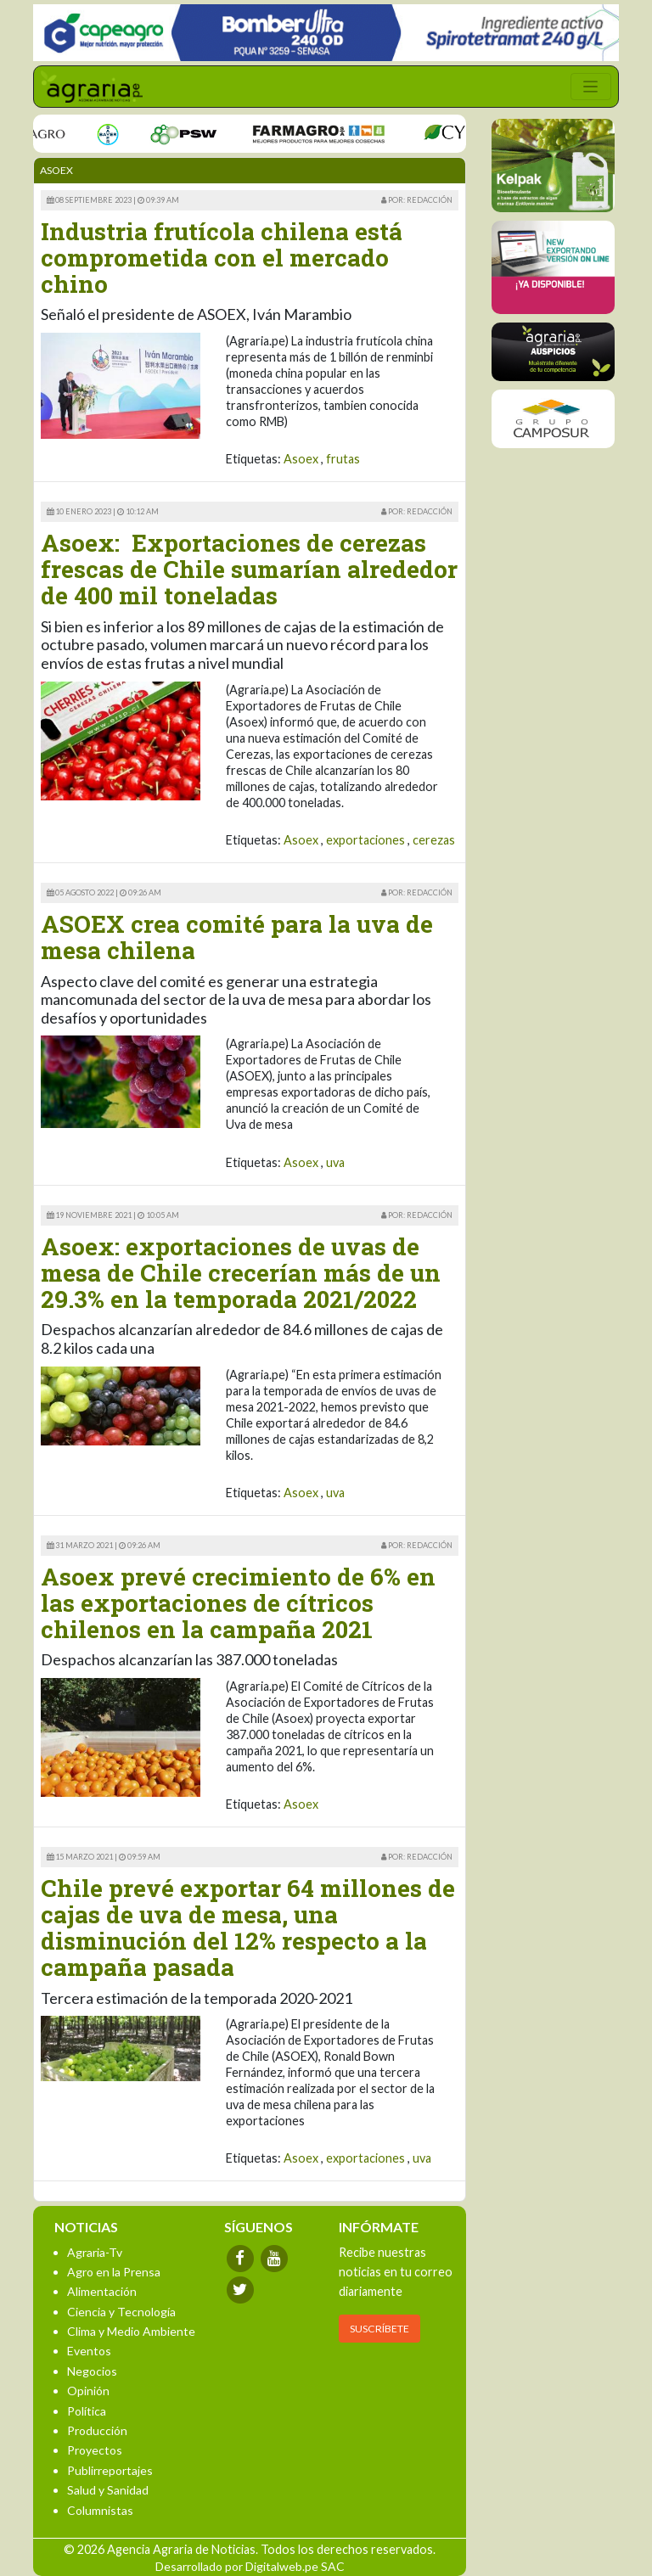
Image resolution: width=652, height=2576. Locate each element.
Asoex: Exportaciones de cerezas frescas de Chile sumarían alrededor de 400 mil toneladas (249, 569)
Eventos (89, 2350)
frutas (343, 459)
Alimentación (102, 2291)
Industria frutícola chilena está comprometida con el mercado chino (221, 258)
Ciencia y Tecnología (121, 2311)
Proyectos (94, 2450)
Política (86, 2411)
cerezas (434, 840)
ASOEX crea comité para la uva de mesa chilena (237, 937)
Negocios (92, 2371)
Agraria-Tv (94, 2252)
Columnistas (100, 2510)
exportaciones (365, 840)
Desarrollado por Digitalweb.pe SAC (250, 2566)
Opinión (88, 2390)
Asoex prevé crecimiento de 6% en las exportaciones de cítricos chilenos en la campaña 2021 (238, 1603)
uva (335, 1162)
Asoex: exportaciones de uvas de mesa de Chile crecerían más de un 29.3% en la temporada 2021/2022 (241, 1273)
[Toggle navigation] (590, 86)
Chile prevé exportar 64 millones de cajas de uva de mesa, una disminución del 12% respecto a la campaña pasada (248, 1927)
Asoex (301, 459)
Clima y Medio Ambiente (131, 2331)
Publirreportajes (110, 2470)
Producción (97, 2430)
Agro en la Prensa (113, 2272)
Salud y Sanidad (108, 2490)
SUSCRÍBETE (379, 2328)
